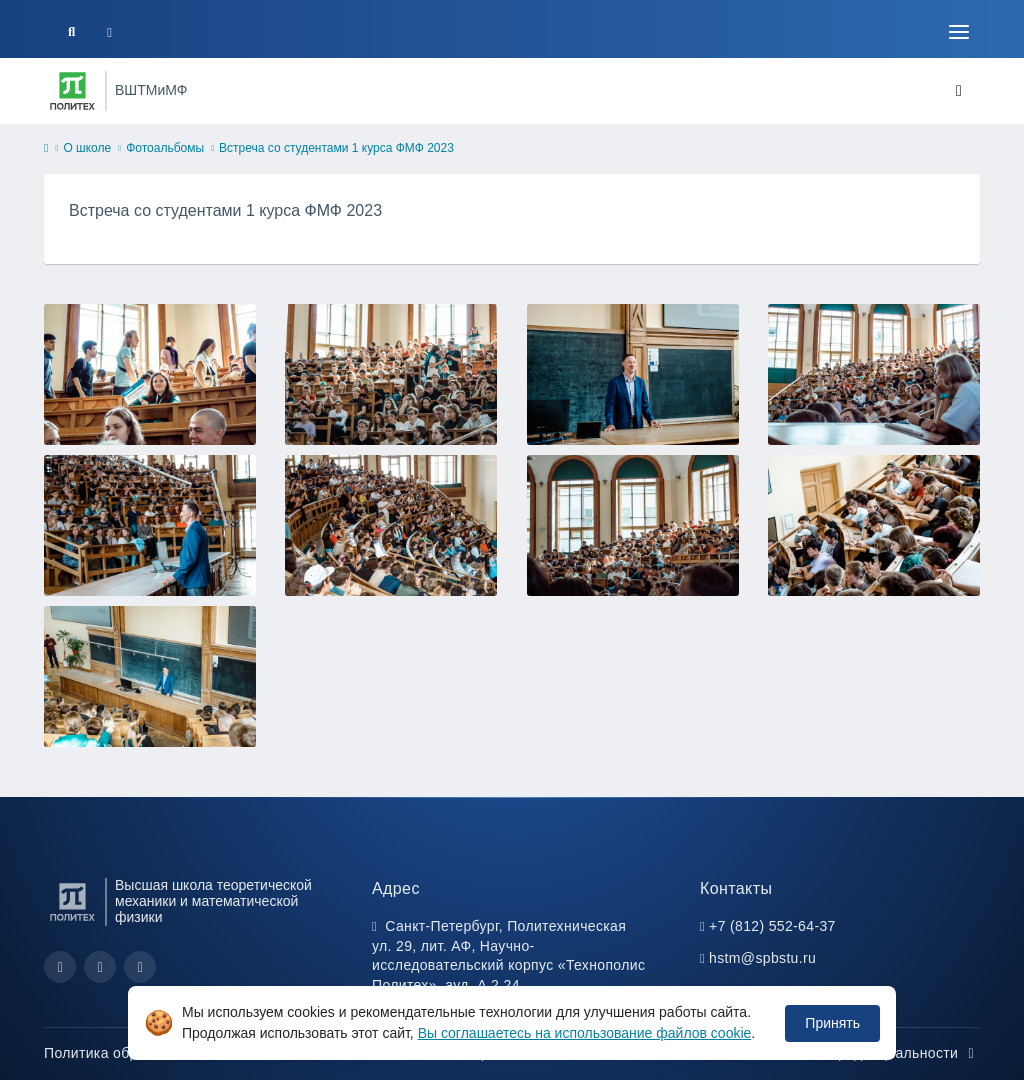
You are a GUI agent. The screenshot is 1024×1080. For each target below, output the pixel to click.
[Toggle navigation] (959, 32)
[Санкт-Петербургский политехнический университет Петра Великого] (72, 91)
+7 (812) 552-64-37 (772, 926)
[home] (46, 149)
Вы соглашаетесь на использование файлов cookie (585, 1033)
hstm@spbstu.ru (762, 958)
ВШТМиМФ (151, 90)
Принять (832, 1023)
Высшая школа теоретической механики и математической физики (213, 901)
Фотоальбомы (165, 148)
